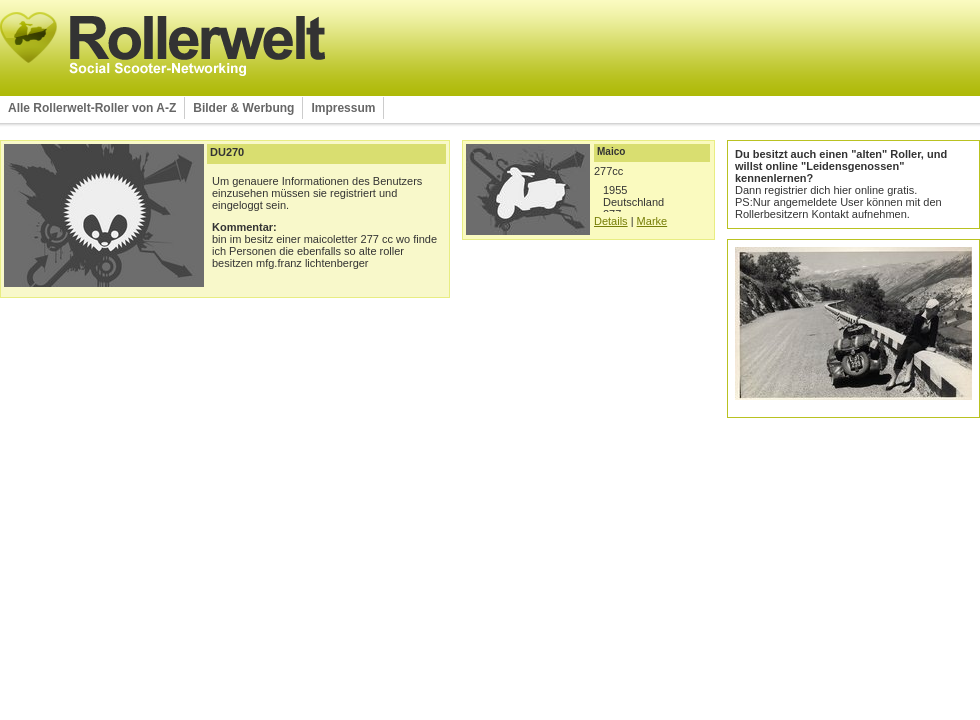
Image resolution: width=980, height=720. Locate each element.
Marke (652, 221)
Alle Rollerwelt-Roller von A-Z (92, 108)
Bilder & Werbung (243, 108)
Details (611, 221)
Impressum (343, 108)
